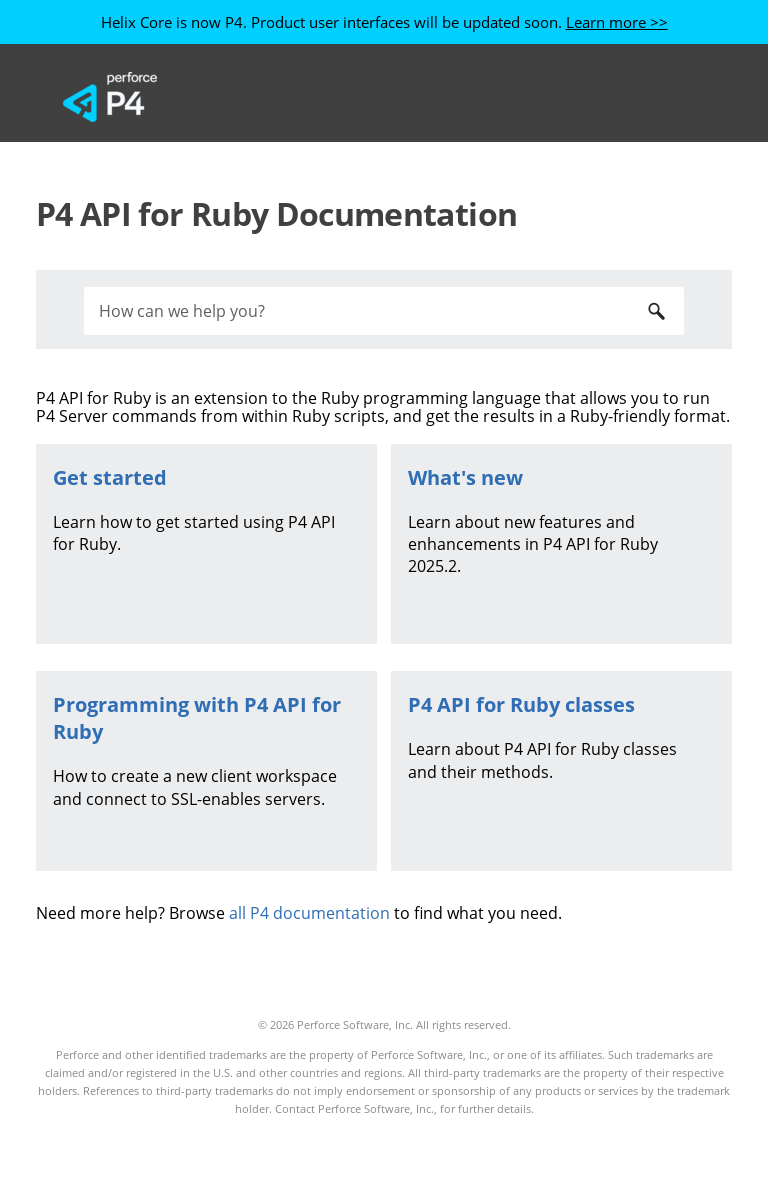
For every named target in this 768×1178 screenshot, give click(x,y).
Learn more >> (617, 22)
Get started (110, 477)
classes (521, 704)
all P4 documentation (309, 913)
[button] (656, 311)
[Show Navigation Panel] (677, 97)
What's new (465, 477)
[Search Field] (384, 311)
